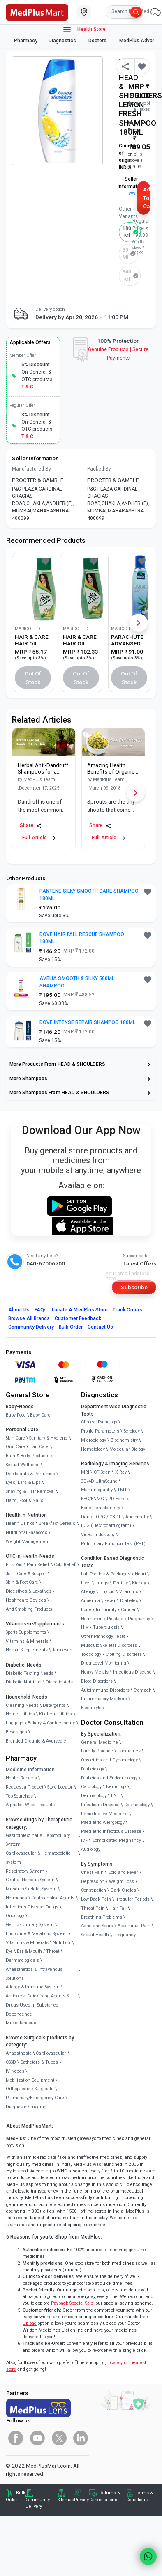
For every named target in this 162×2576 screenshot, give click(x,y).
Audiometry (137, 1517)
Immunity (106, 1609)
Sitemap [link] (66, 2500)
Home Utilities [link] (20, 1714)
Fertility (120, 1583)
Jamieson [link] (62, 1650)
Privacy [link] (81, 2500)
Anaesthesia (19, 2053)
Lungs (102, 1583)
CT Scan (102, 1472)
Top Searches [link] (19, 1796)
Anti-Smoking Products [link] (29, 1609)
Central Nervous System (30, 1880)
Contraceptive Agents (52, 1898)
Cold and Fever (123, 1872)
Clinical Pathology (99, 1422)
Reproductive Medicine (104, 1813)
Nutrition (61, 1942)
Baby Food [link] (16, 1415)
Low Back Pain (96, 1899)
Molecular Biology (127, 1449)
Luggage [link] (14, 1723)
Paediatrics (129, 1751)
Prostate (115, 1618)
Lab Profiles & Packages (105, 1574)
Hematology (93, 1449)
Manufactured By (31, 469)
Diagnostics (63, 41)
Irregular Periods (133, 1899)
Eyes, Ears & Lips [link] (23, 1482)
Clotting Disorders (124, 1654)
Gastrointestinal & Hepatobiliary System (38, 1840)
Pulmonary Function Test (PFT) (113, 1543)
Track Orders (128, 1310)
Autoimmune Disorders (105, 1690)
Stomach (143, 1690)
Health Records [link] (21, 1778)
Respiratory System (25, 1871)
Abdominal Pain (134, 1926)
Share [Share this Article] (31, 825)
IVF (84, 1840)
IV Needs (15, 2071)
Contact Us (100, 1327)
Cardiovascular (51, 2053)
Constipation (93, 1890)
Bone (86, 1609)
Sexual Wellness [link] (22, 1464)
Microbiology (93, 1440)
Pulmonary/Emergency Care (35, 2098)
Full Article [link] (38, 838)
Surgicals (44, 2089)
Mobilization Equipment (30, 2080)
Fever (110, 1600)
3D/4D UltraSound (99, 1481)
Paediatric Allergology (103, 1822)
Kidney (139, 1583)
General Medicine (99, 1742)
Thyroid (107, 1591)
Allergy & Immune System (33, 1987)
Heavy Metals (95, 1672)
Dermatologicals (22, 1960)
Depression (92, 1881)
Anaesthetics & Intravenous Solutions (34, 1974)
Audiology (90, 1849)
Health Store (84, 29)
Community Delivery (31, 1327)
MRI (85, 1472)
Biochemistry (124, 1440)
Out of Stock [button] (33, 677)
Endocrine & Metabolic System (36, 1933)
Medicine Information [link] (30, 1769)
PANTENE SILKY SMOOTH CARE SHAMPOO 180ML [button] (89, 894)
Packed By (99, 469)
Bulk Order (70, 1327)
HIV (84, 1627)
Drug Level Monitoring (103, 1663)
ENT (115, 1795)
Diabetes (129, 1600)
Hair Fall (118, 1908)
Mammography (97, 1489)
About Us (19, 1310)
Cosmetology (137, 1804)
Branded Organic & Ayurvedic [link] (36, 1741)
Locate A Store (80, 1310)
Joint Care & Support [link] (26, 1573)
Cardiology (91, 1786)
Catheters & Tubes (39, 2062)
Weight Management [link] (27, 1541)
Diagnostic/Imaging (26, 2107)
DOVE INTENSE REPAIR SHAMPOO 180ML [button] (87, 1022)
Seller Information (131, 186)
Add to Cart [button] (146, 197)
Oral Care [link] (15, 1446)
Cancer (128, 1609)
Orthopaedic (18, 2089)
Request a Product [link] (24, 1787)
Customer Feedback (78, 1318)
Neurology (116, 1786)
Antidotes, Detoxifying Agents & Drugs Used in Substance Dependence (37, 2005)
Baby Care (40, 1415)
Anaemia (90, 1600)
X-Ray (121, 1472)
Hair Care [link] (39, 1446)
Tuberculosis (106, 1627)
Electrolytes (92, 1707)
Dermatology (93, 1795)
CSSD (11, 2062)
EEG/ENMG (92, 1499)
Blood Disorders (97, 1681)
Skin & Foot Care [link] (22, 1582)
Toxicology (91, 1654)
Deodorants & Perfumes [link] (30, 1473)
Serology (132, 1431)
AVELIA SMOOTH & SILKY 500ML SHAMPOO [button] (76, 982)
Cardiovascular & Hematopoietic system (38, 1857)
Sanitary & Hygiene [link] (48, 1438)
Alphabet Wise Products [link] (30, 1804)
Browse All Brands (29, 1318)
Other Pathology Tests (103, 1636)
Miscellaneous (21, 2022)
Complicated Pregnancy (116, 1840)
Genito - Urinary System (30, 1924)
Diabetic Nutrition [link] (24, 1682)
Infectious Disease (132, 1672)
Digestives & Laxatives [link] (28, 1591)
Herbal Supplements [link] (27, 1650)
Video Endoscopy (98, 1534)
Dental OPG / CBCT (101, 1517)
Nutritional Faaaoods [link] (26, 1532)
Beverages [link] (16, 1732)
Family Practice (97, 1751)
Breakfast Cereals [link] (57, 1523)
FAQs (41, 1310)
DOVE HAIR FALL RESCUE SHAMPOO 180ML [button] (81, 938)
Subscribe (134, 1287)
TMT (122, 1489)
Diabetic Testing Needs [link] (29, 1673)
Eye (9, 1951)
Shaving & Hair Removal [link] (30, 1491)
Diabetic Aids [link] (59, 1682)
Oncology (15, 1915)
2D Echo (117, 1499)
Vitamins (128, 1591)
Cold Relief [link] (65, 1564)
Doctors (98, 41)
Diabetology (92, 1769)
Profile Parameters (100, 1431)
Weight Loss (121, 1881)
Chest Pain (92, 1872)
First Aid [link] (14, 1564)
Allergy (88, 1591)
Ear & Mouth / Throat (38, 1951)
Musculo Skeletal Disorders (109, 1645)
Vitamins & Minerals (27, 1942)
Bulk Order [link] (15, 2496)
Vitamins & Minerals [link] (27, 1641)
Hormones (16, 1898)
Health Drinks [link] (20, 1523)
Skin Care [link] (15, 1438)
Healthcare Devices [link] (26, 1600)
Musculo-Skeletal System (31, 1889)
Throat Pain (93, 1908)
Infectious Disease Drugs (32, 1907)
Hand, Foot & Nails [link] (24, 1500)
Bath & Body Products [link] (27, 1455)
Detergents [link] (54, 1705)
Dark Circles (123, 1890)
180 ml (127, 232)
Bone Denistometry (100, 1508)
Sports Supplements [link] (26, 1632)
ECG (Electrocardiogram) (106, 1525)
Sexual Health (95, 1935)
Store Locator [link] (59, 1787)
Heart (140, 1574)
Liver (86, 1583)
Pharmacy (25, 41)
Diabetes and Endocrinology (109, 1778)
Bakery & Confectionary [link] (51, 1723)
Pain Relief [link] (38, 1564)
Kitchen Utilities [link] (55, 1714)
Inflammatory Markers (104, 1698)
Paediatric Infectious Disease (111, 1831)
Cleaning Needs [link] (22, 1705)
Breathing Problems (101, 1917)
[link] (37, 11)
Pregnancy (139, 1618)
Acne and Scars (97, 1926)
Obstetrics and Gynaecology (109, 1760)
